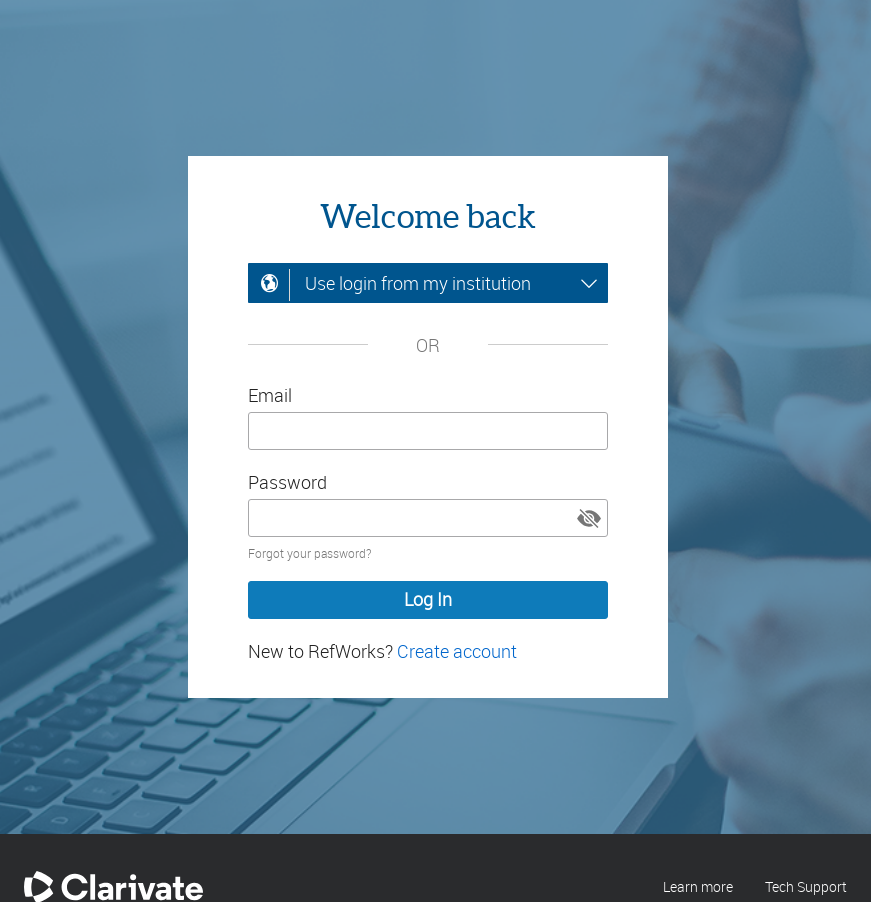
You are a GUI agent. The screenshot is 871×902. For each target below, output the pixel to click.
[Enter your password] (428, 518)
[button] (589, 518)
